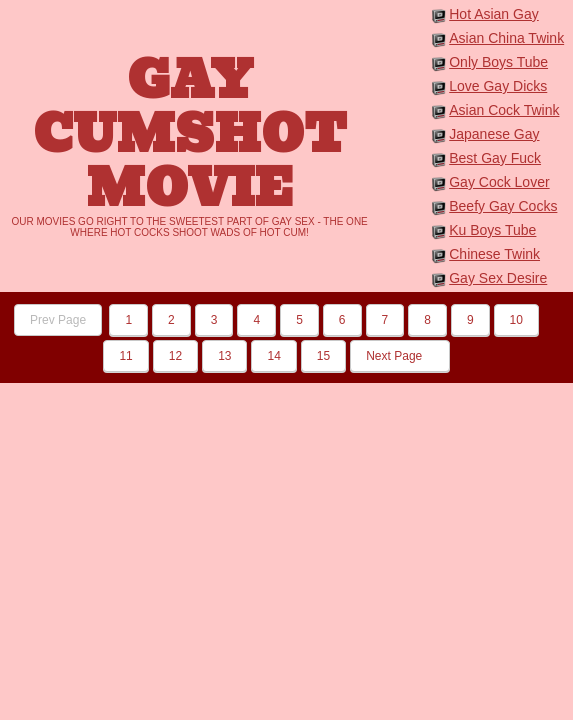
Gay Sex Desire (498, 278)
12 (175, 356)
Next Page (399, 356)
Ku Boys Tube (492, 230)
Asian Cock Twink (504, 110)
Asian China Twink (506, 38)
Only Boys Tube (498, 62)
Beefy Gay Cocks (503, 206)
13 (224, 356)
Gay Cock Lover (499, 182)
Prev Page (58, 320)
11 (125, 356)
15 (323, 356)
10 (516, 320)
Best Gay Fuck (495, 158)
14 (273, 356)
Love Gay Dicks (498, 86)
